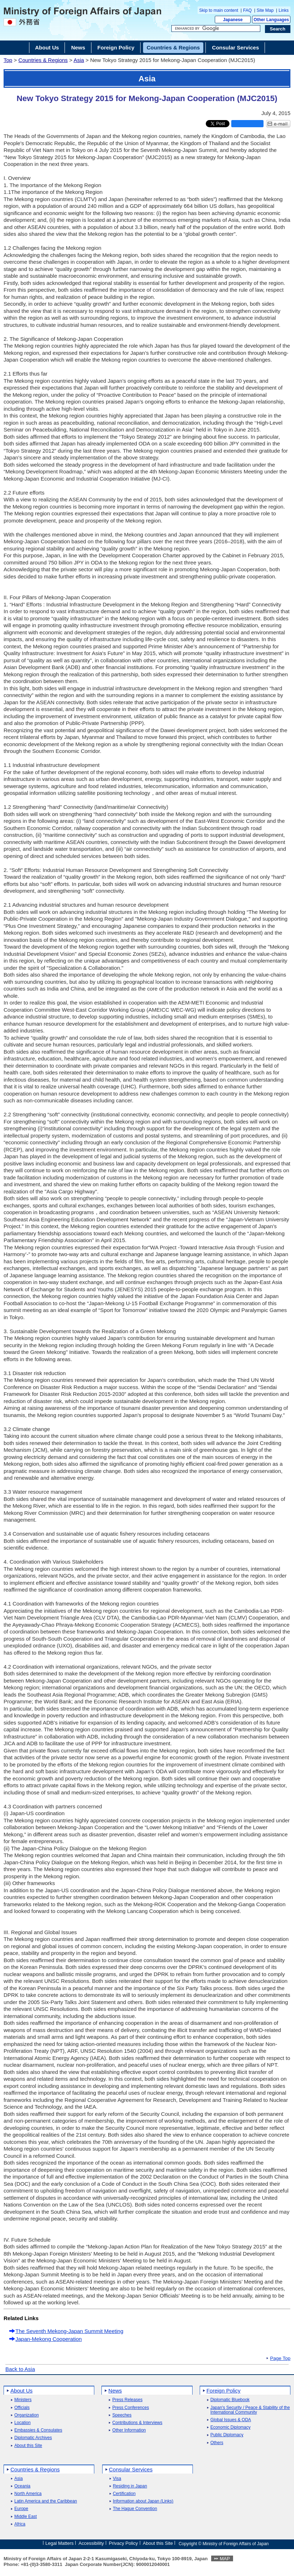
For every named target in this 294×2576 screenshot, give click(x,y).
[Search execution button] (278, 29)
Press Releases (127, 2400)
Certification (124, 2493)
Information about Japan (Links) (143, 2501)
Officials (21, 2407)
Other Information (129, 2430)
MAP (225, 2558)
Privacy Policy (123, 2543)
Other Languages (271, 19)
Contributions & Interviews (137, 2422)
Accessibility (91, 2543)
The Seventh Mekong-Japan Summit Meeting (69, 2331)
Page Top (280, 2358)
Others (216, 2443)
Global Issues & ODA (230, 2420)
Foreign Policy (224, 2390)
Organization (26, 2415)
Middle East (25, 2516)
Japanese (233, 19)
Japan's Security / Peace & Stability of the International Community (250, 2410)
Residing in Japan (130, 2486)
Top (8, 60)
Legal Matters (59, 2543)
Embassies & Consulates (38, 2430)
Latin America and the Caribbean (45, 2501)
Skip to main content (218, 10)
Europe (21, 2508)
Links (284, 10)
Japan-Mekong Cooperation (48, 2339)
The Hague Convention (135, 2508)
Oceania (22, 2486)
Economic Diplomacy (230, 2427)
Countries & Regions (43, 60)
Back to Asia (20, 2369)
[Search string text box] (215, 28)
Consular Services (131, 2469)
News (115, 2390)
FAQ (247, 10)
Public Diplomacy (226, 2435)
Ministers (23, 2400)
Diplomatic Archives (33, 2438)
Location (22, 2422)
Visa (117, 2478)
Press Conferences (130, 2407)
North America (28, 2493)
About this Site (28, 2445)
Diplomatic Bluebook (230, 2400)
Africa (19, 2524)
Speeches (121, 2415)
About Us (21, 2390)
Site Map (265, 10)
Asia (79, 60)
